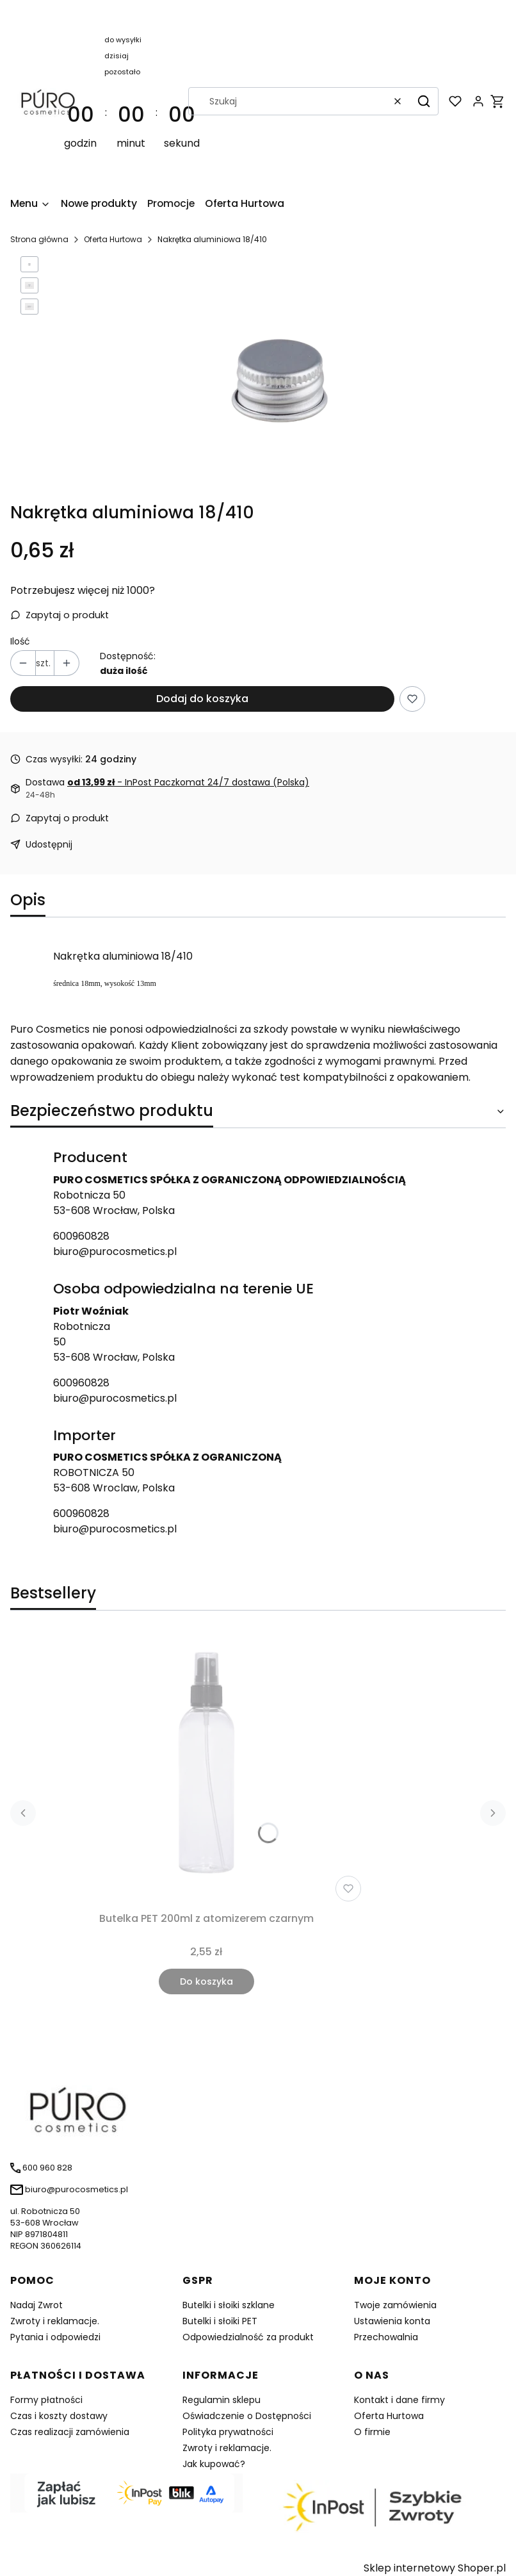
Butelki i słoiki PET (219, 2321)
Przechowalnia (386, 2337)
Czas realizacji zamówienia (69, 2431)
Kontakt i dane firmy (399, 2399)
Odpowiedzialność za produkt (248, 2337)
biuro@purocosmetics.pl (115, 1251)
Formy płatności (46, 2399)
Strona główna (39, 239)
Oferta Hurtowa (113, 239)
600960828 (81, 1236)
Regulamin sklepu (221, 2399)
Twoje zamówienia (395, 2305)
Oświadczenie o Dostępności (246, 2415)
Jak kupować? (213, 2463)
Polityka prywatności (227, 2431)
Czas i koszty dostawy (59, 2415)
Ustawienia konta (392, 2321)
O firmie (372, 2431)
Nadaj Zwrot (36, 2305)
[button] (423, 101)
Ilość (20, 641)
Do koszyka (206, 1981)
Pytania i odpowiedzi (55, 2337)
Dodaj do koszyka (202, 698)
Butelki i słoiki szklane (228, 2305)
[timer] (131, 101)
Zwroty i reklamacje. (54, 2321)
